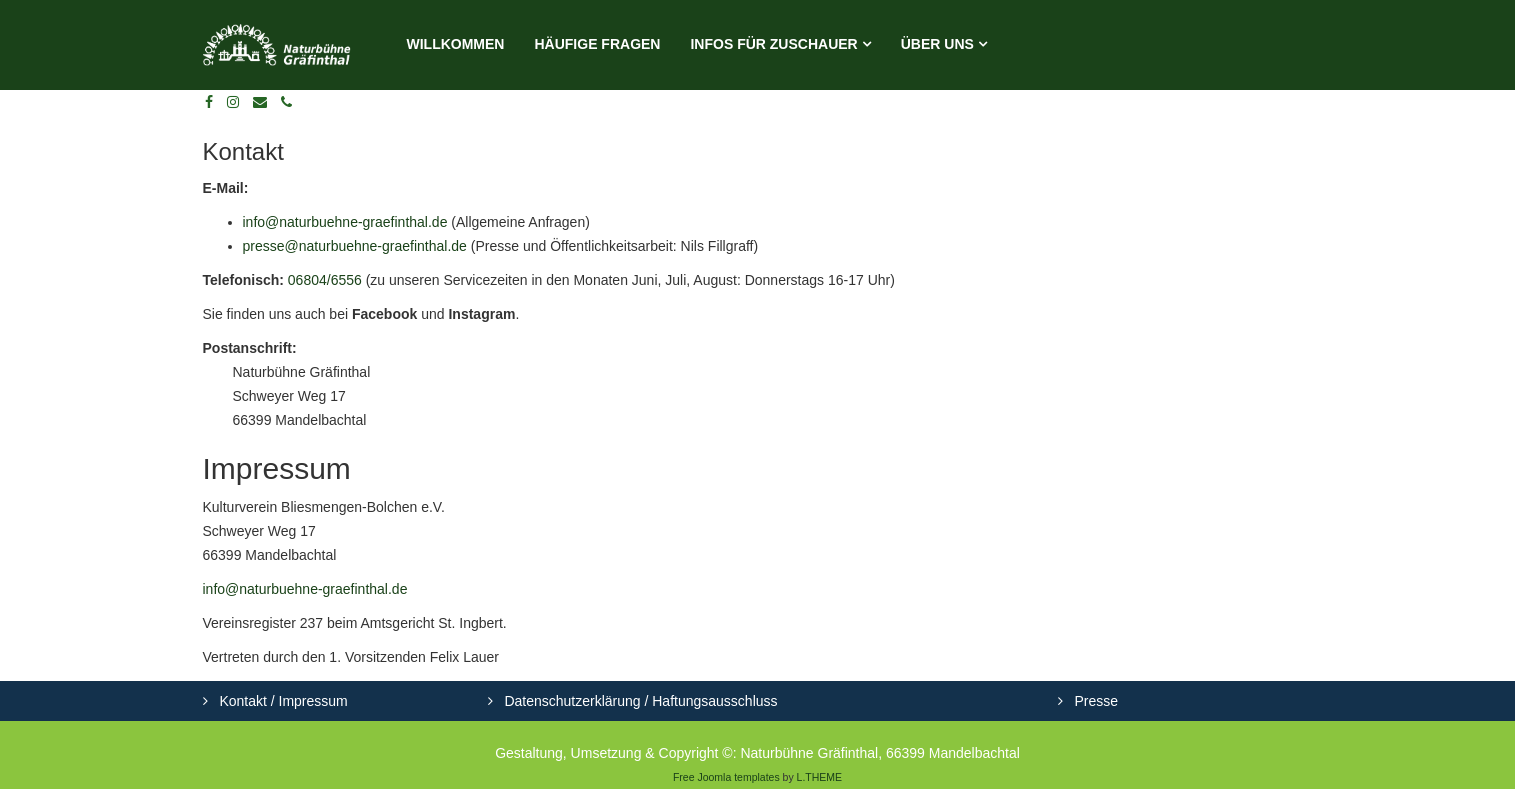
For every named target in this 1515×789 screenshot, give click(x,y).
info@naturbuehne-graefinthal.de (345, 222)
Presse (1094, 701)
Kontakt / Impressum (282, 701)
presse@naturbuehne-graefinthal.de (355, 246)
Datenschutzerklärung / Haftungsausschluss (639, 701)
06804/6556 (325, 280)
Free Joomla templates (726, 777)
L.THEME (820, 777)
